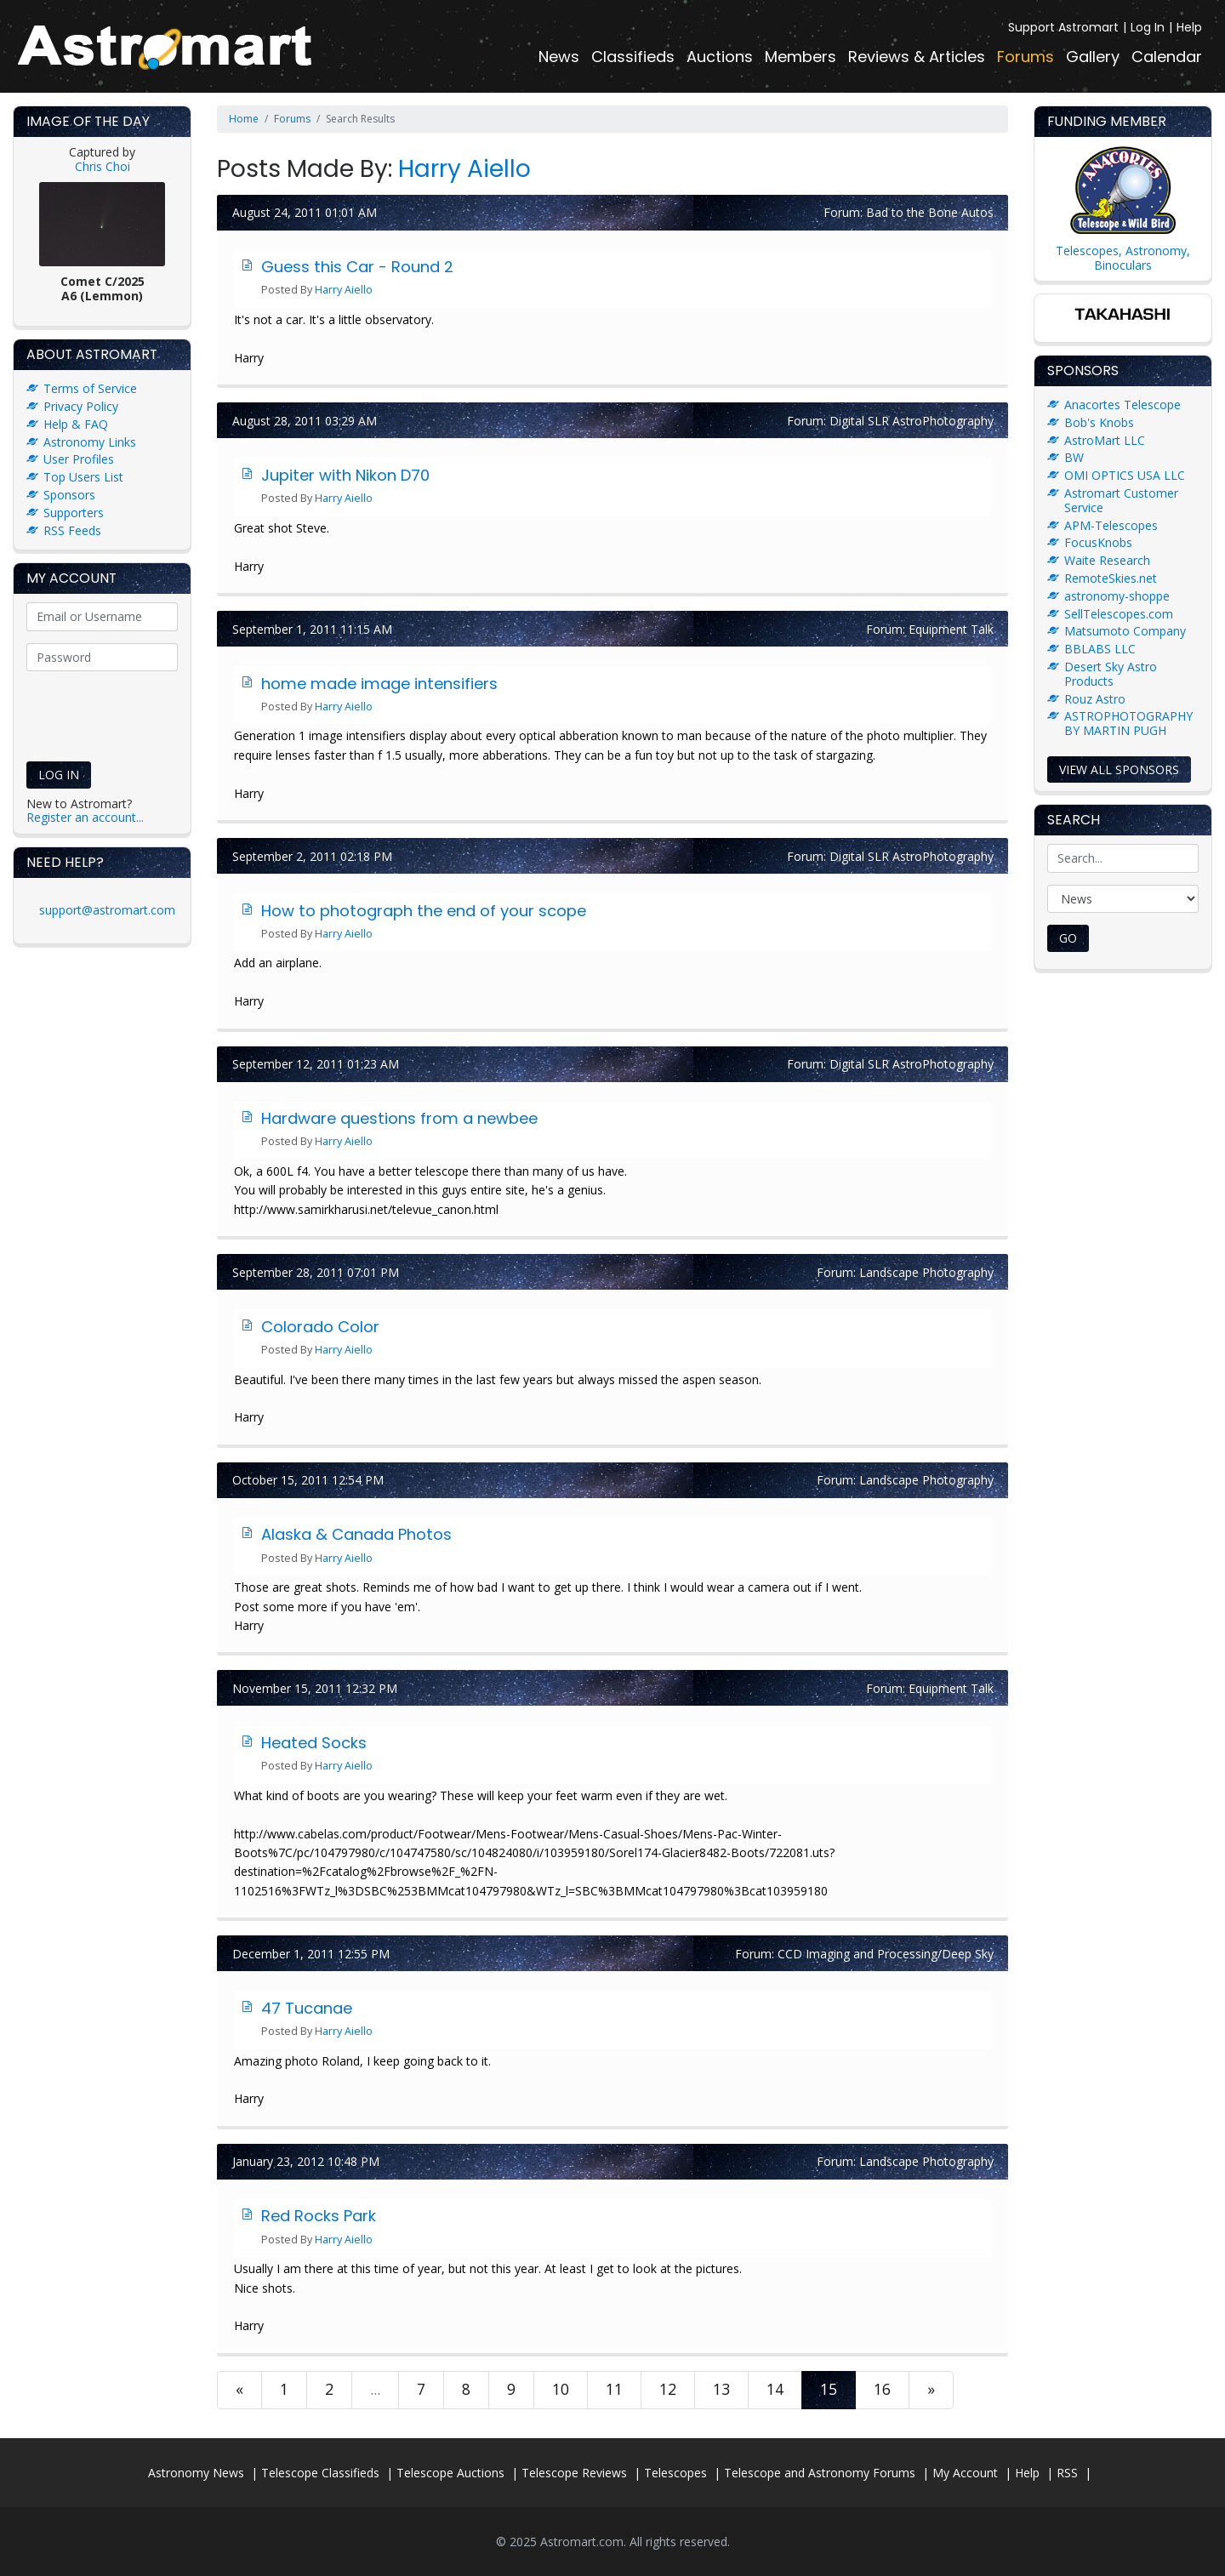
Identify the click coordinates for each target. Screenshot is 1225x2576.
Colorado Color (320, 1326)
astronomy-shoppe (1117, 596)
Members (800, 56)
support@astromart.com (107, 910)
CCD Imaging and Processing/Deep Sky (886, 1954)
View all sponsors (1119, 769)
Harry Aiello (464, 168)
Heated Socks (314, 1742)
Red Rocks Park (318, 2215)
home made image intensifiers (379, 683)
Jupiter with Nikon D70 (345, 475)
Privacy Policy (80, 406)
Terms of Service (90, 388)
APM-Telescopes (1111, 525)
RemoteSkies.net (1110, 578)
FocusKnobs (1098, 542)
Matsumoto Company (1125, 631)
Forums (1025, 56)
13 (721, 2389)
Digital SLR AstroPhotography (911, 421)
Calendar (1166, 56)
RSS (1067, 2473)
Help (1189, 27)
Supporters (73, 512)
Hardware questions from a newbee (399, 1118)
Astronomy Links (89, 442)
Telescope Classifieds (320, 2473)
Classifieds (633, 56)
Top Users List (83, 477)
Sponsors (69, 495)
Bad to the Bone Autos (930, 212)
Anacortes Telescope (1122, 404)
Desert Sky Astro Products (1110, 673)
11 (614, 2389)
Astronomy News (196, 2473)
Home (244, 118)
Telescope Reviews (574, 2473)
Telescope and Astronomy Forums (819, 2473)
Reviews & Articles (916, 56)
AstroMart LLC (1104, 440)
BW (1074, 457)
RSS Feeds (72, 530)
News (558, 56)
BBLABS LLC (1100, 649)
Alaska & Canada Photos (356, 1534)
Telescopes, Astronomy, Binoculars (1123, 257)
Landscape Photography (926, 1272)
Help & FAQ (75, 424)
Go (1068, 938)
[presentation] (134, 711)
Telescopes (675, 2473)
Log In (1148, 27)
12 (667, 2389)
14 (774, 2389)
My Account (965, 2473)
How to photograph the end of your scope (423, 910)
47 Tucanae (306, 2008)
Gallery (1093, 56)
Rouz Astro (1094, 699)
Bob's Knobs (1099, 422)
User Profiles (78, 459)
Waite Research (1107, 560)
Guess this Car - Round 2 (357, 266)
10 (560, 2389)
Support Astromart (1063, 27)
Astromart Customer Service (1121, 500)
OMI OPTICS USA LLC (1124, 475)
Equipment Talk (951, 629)
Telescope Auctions (450, 2473)
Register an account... (85, 817)
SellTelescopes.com (1118, 614)
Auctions (720, 56)
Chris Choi (102, 166)
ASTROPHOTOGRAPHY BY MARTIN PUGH (1128, 723)
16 (882, 2389)
